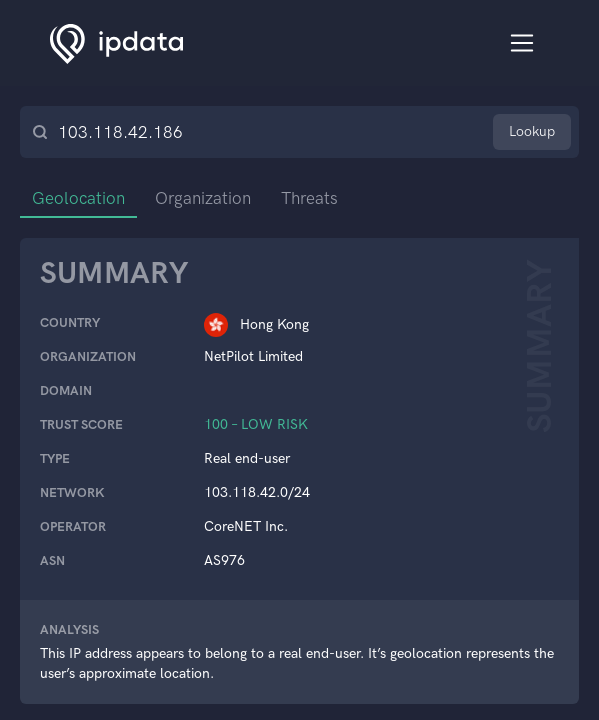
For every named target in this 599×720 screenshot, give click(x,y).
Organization (203, 198)
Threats (309, 198)
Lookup (532, 131)
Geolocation (78, 198)
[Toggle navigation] (522, 43)
